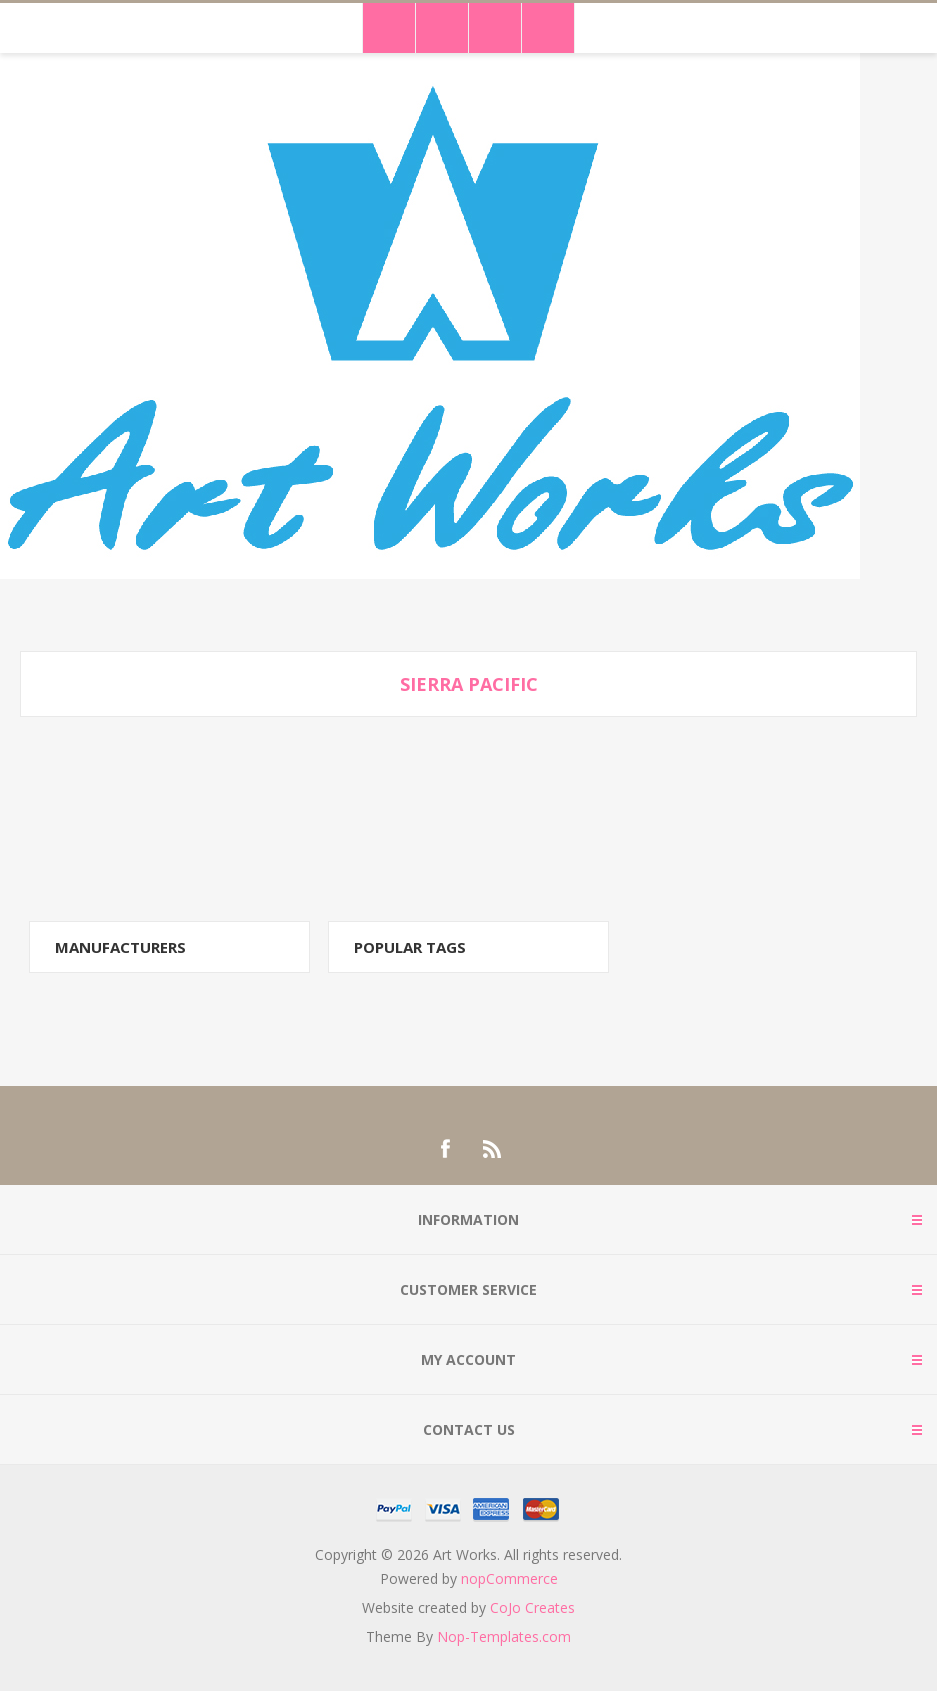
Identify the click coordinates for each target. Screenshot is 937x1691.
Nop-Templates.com (504, 1636)
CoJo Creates (532, 1607)
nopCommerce (509, 1578)
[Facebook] (445, 1149)
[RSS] (493, 1149)
